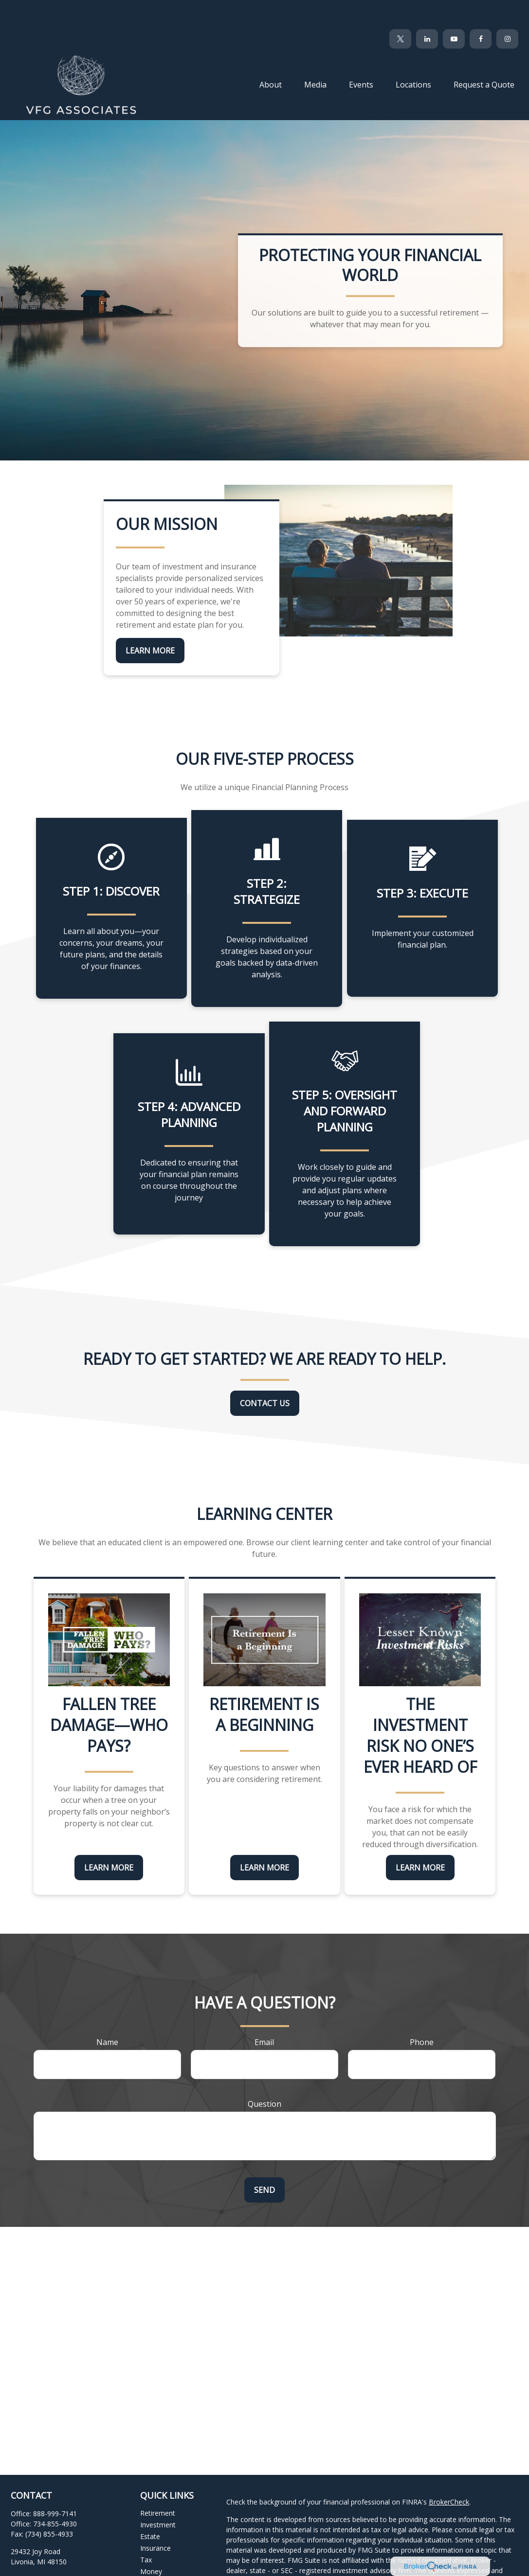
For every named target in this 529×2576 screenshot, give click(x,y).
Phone (422, 2013)
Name (107, 2013)
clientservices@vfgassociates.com (64, 2549)
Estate (150, 2507)
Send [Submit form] (264, 2160)
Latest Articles (162, 2565)
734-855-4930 (55, 2494)
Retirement (157, 2483)
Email (264, 2013)
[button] (270, 55)
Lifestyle (153, 2553)
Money (151, 2542)
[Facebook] (481, 9)
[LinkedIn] (427, 9)
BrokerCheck (449, 2472)
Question (264, 2074)
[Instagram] (85, 2565)
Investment (158, 2495)
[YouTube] (454, 9)
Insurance (155, 2518)
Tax (146, 2530)
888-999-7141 (55, 2484)
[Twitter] (400, 9)
